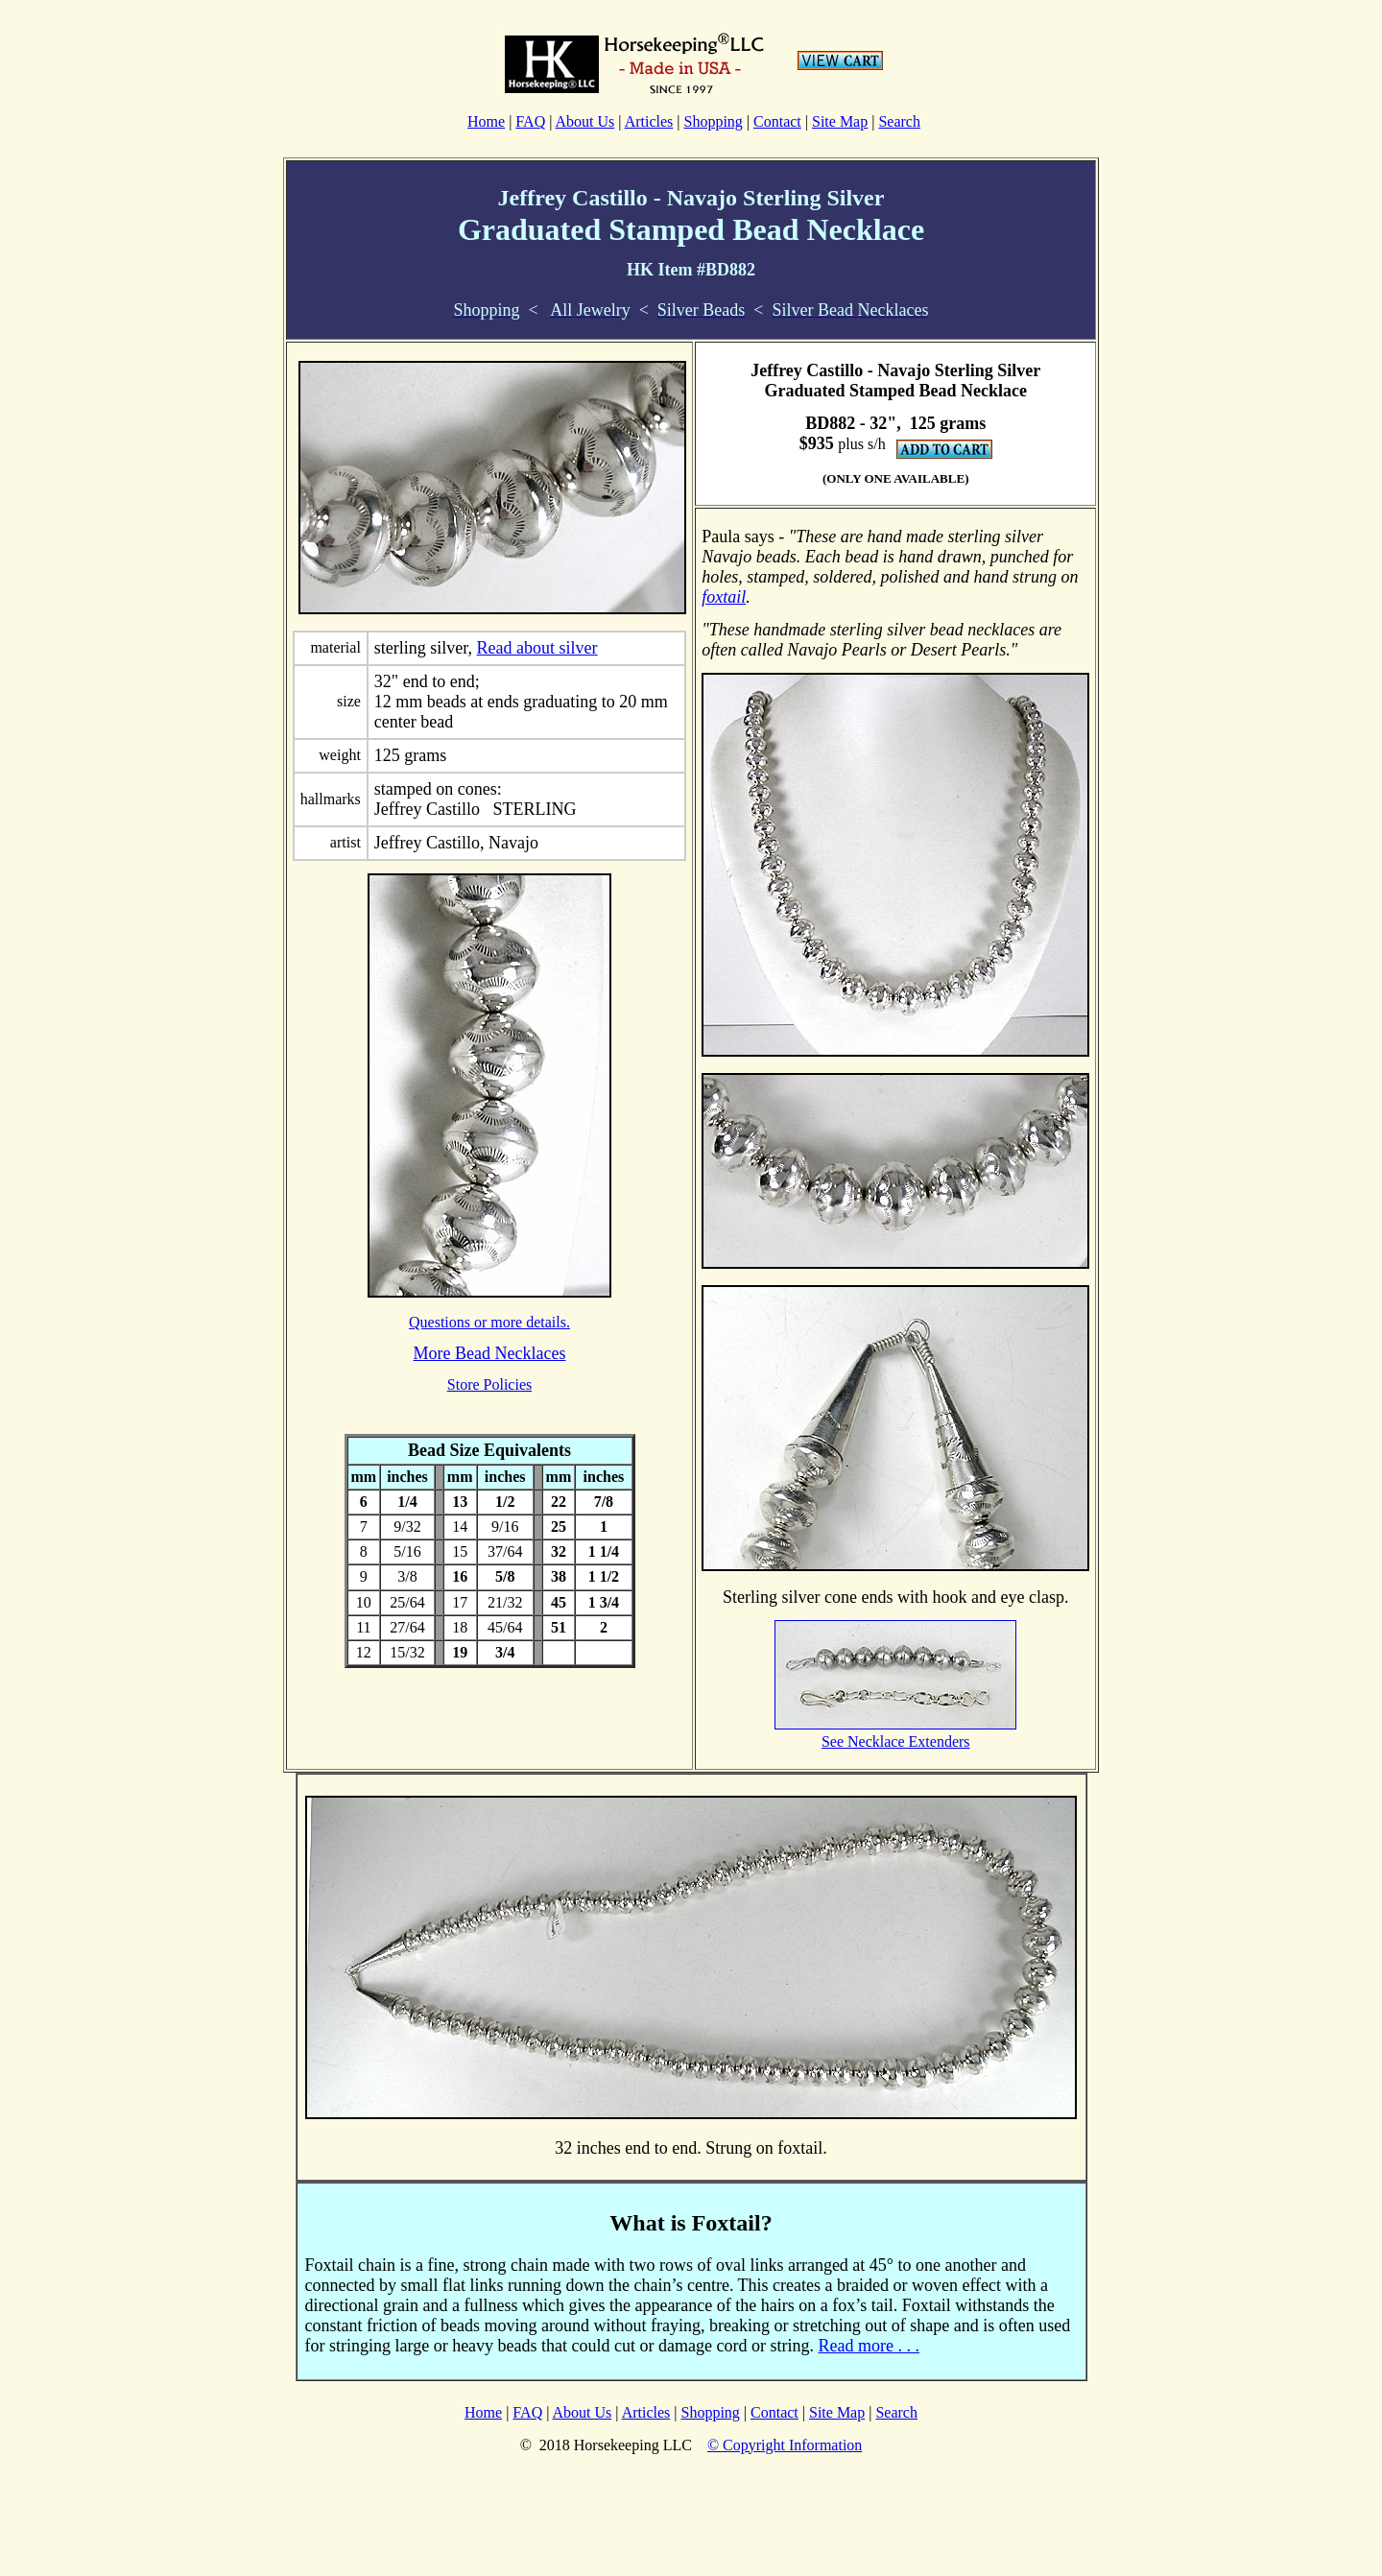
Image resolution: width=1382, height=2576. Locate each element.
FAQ (530, 121)
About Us (585, 121)
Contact (777, 121)
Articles (649, 121)
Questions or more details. (489, 1322)
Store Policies (489, 1384)
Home (486, 121)
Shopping (712, 121)
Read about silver (537, 647)
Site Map (840, 121)
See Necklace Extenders (896, 1741)
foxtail (724, 597)
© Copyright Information (784, 2445)
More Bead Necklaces (490, 1353)
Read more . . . (869, 2345)
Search (899, 121)
